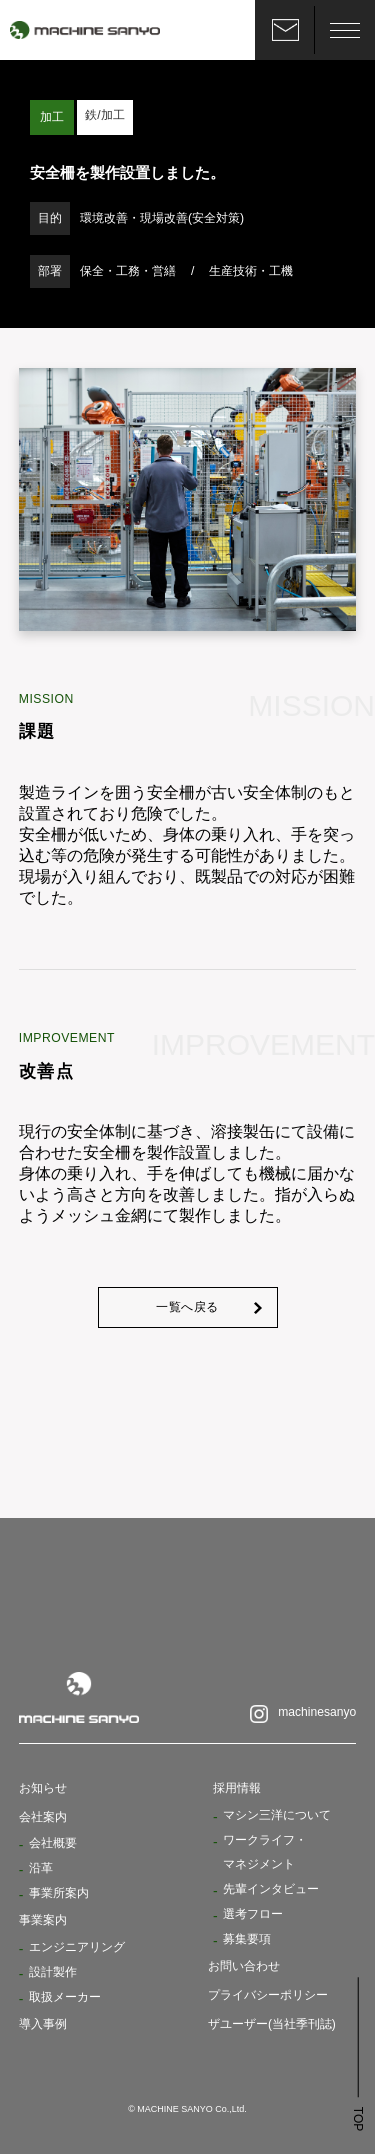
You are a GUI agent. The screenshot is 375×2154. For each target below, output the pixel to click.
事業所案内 (59, 1894)
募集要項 (247, 1938)
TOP (358, 2117)
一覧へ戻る (187, 1308)
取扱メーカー (65, 1995)
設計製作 (53, 1971)
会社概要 (53, 1845)
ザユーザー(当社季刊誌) (272, 2022)
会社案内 (43, 1819)
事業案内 (43, 1920)
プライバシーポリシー (268, 1993)
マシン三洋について (277, 1817)
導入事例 (43, 2022)
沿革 (41, 1870)
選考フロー (253, 1913)
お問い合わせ (244, 1964)
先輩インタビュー (271, 1889)
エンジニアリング (77, 1947)
